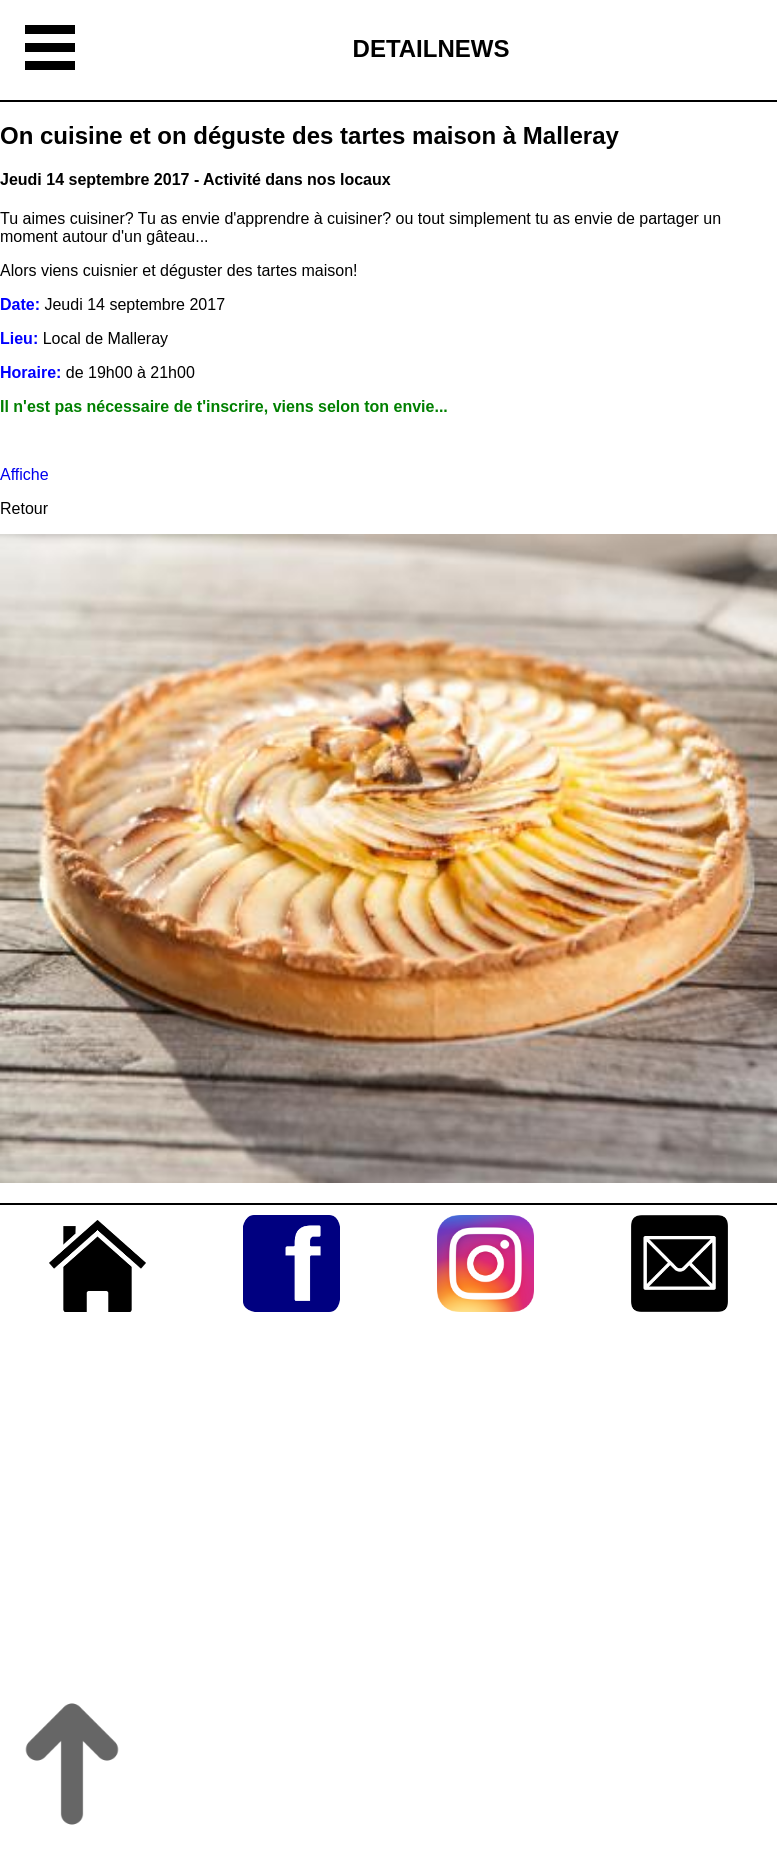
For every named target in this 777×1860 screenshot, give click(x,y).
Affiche (24, 474)
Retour (24, 508)
